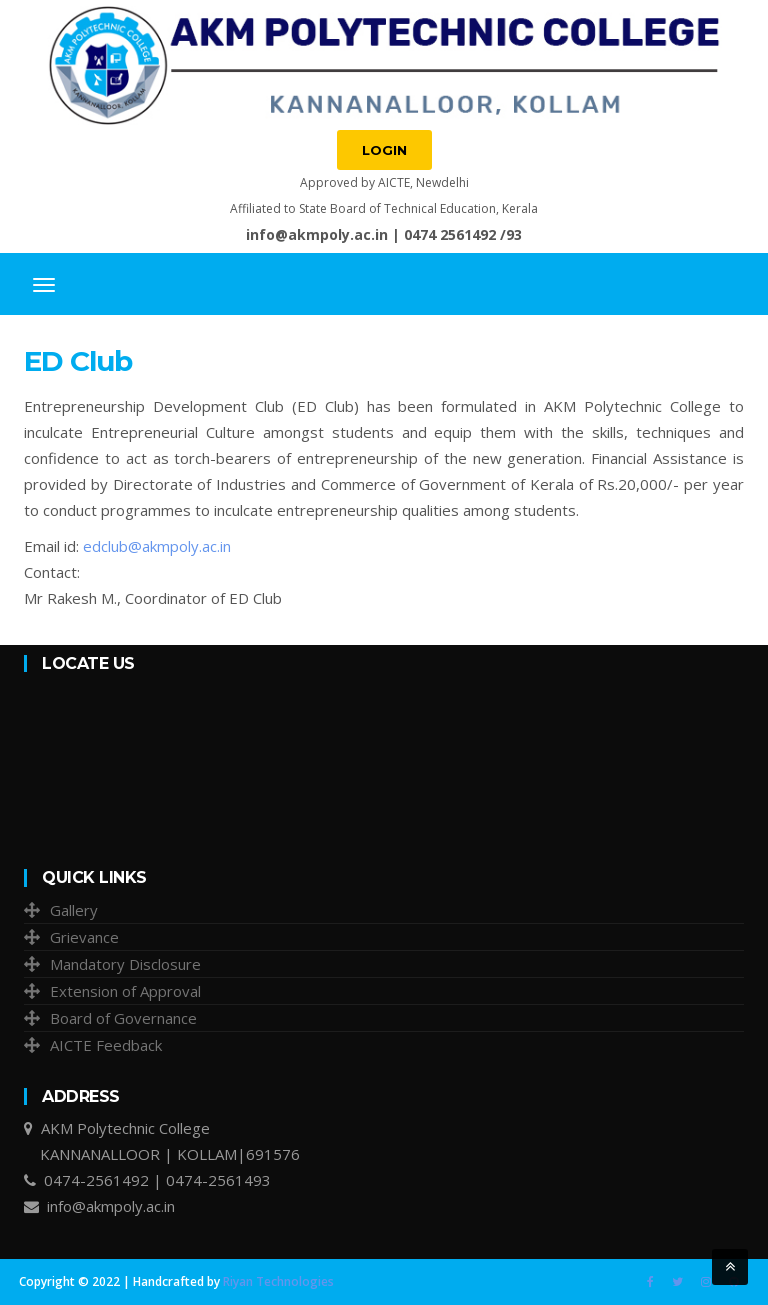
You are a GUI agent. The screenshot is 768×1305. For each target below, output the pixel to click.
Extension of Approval (125, 991)
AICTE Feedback (106, 1045)
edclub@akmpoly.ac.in (157, 546)
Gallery (74, 910)
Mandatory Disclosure (125, 964)
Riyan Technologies (278, 1281)
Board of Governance (123, 1018)
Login (384, 150)
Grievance (84, 937)
